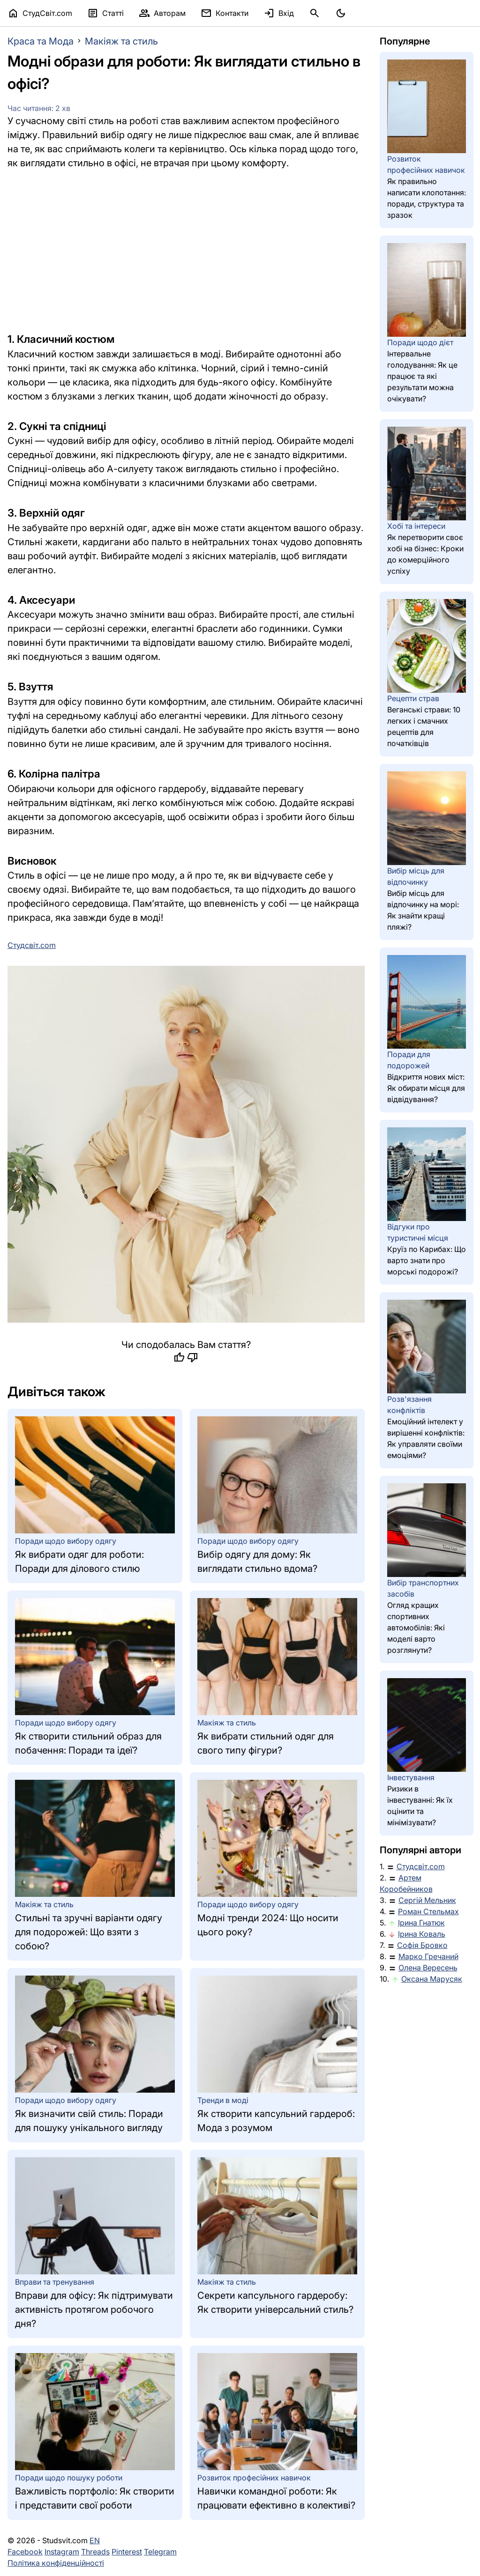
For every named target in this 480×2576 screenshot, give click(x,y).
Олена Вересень (428, 1967)
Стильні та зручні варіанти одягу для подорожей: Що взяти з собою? (88, 1932)
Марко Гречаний (428, 1956)
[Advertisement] (186, 250)
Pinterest (127, 2551)
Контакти (224, 13)
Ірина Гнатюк (421, 1922)
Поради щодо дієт (420, 342)
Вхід (278, 13)
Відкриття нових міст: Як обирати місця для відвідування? (426, 1088)
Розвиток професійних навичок (254, 2477)
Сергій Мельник (427, 1900)
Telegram (160, 2551)
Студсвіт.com (421, 1866)
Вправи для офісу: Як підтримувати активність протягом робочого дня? (94, 2309)
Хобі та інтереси (416, 526)
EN (95, 2540)
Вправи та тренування (54, 2282)
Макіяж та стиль (121, 41)
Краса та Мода (41, 41)
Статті (105, 13)
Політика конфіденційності (56, 2563)
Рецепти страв (413, 698)
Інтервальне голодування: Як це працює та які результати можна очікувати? (422, 376)
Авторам (162, 13)
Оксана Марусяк (431, 1979)
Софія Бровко (422, 1945)
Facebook (25, 2551)
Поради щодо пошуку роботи (68, 2477)
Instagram (62, 2551)
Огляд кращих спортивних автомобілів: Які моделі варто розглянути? (416, 1627)
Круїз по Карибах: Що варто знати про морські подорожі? (426, 1260)
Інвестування (411, 1777)
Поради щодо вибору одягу (65, 1541)
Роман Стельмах (428, 1911)
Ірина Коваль (421, 1934)
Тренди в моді (222, 2100)
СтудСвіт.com (40, 13)
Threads (95, 2551)
